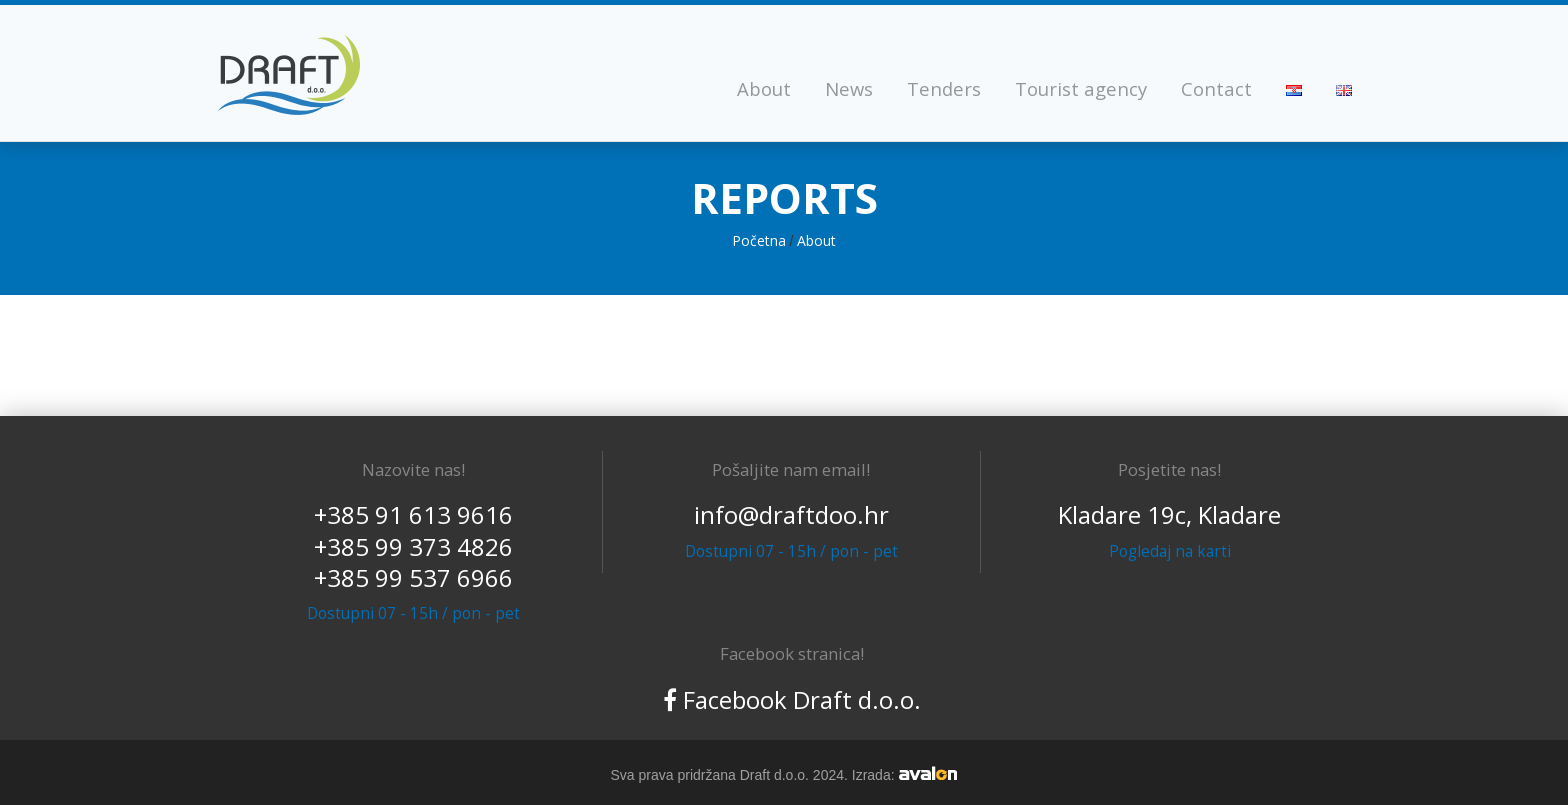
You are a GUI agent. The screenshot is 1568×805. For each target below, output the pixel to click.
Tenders (944, 88)
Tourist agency (1081, 88)
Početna (759, 240)
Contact (1216, 88)
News (849, 88)
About (764, 88)
